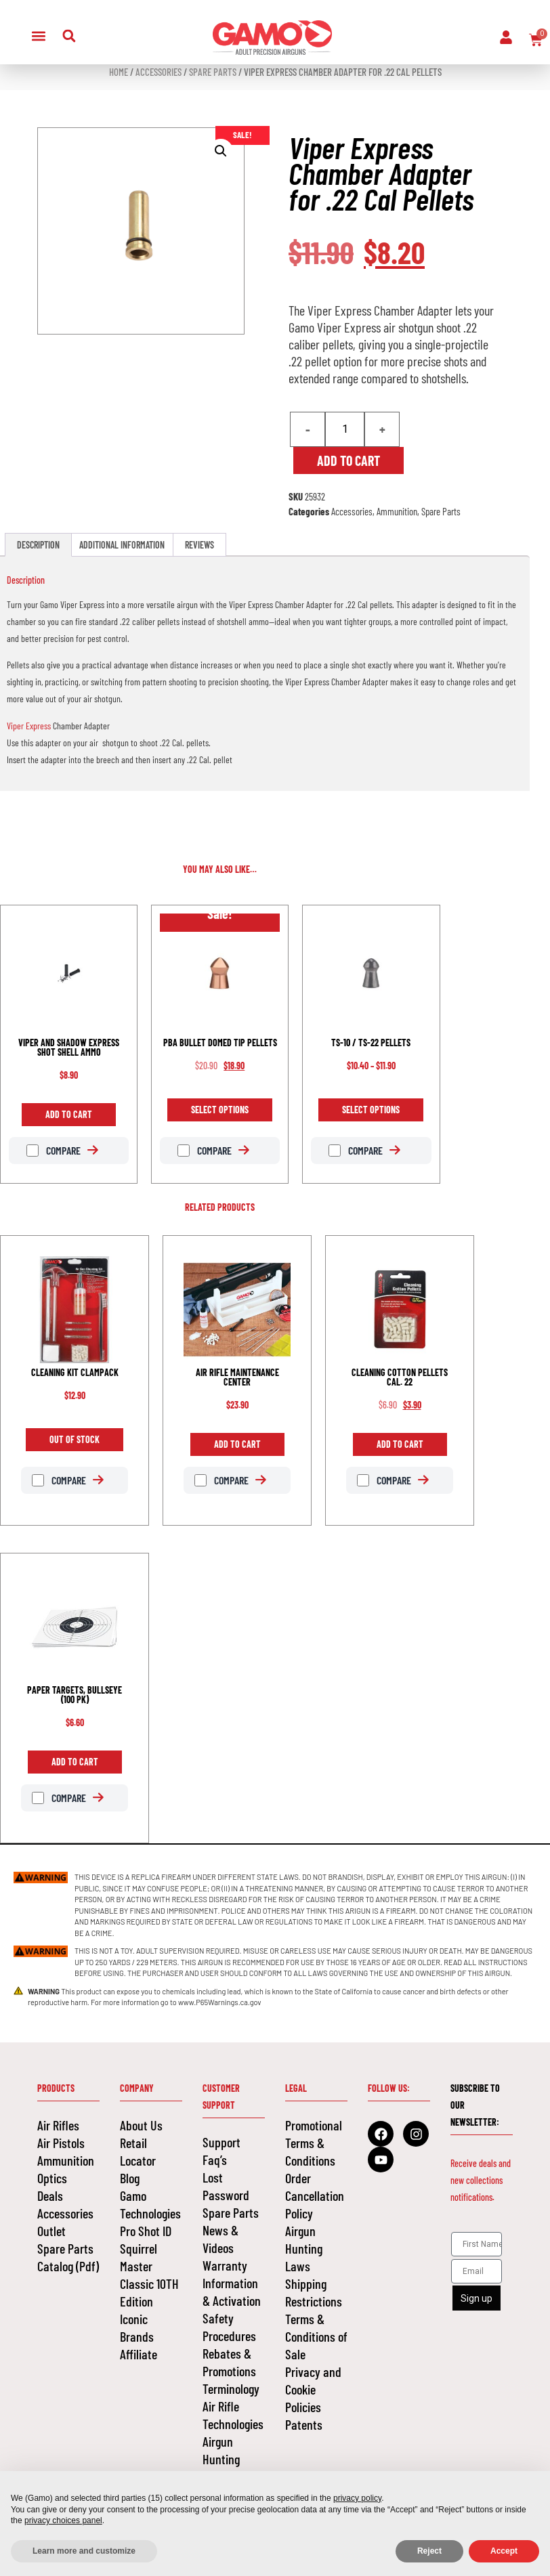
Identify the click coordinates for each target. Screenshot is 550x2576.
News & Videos (220, 2239)
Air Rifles (58, 2125)
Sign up (476, 2298)
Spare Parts (212, 72)
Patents (303, 2424)
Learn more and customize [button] (84, 2551)
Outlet (51, 2231)
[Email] (476, 2271)
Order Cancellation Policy (314, 2195)
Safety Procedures (229, 2327)
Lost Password (226, 2186)
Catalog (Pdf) (68, 2266)
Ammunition (397, 511)
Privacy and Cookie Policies (313, 2389)
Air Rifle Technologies (233, 2415)
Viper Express (29, 725)
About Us (141, 2125)
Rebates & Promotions (229, 2362)
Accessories (158, 72)
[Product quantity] (344, 429)
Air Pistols (61, 2142)
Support (221, 2142)
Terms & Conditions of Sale (316, 2336)
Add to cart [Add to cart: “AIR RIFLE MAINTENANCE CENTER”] (237, 1444)
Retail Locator (138, 2151)
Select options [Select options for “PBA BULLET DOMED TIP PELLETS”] (220, 1109)
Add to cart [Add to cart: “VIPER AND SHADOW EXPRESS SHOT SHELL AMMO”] (68, 1114)
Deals (50, 2195)
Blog (130, 2178)
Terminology (231, 2388)
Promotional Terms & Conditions (313, 2142)
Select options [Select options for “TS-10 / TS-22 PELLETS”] (371, 1109)
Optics (52, 2178)
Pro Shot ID (145, 2231)
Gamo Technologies (150, 2204)
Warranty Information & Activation (232, 2283)
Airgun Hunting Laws (221, 2459)
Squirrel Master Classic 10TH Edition (149, 2274)
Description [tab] (38, 545)
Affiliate (138, 2354)
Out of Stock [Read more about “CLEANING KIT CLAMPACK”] (74, 1439)
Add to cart (348, 460)
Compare (53, 1150)
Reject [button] (429, 2551)
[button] (39, 35)
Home (118, 72)
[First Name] (476, 2244)
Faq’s (215, 2159)
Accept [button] (503, 2551)
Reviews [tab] (199, 545)
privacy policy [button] (357, 2498)
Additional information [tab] (122, 545)
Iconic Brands (137, 2327)
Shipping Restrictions (313, 2292)
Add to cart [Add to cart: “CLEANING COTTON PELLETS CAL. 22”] (400, 1444)
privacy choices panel (63, 2520)
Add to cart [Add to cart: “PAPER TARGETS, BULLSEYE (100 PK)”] (74, 1761)
